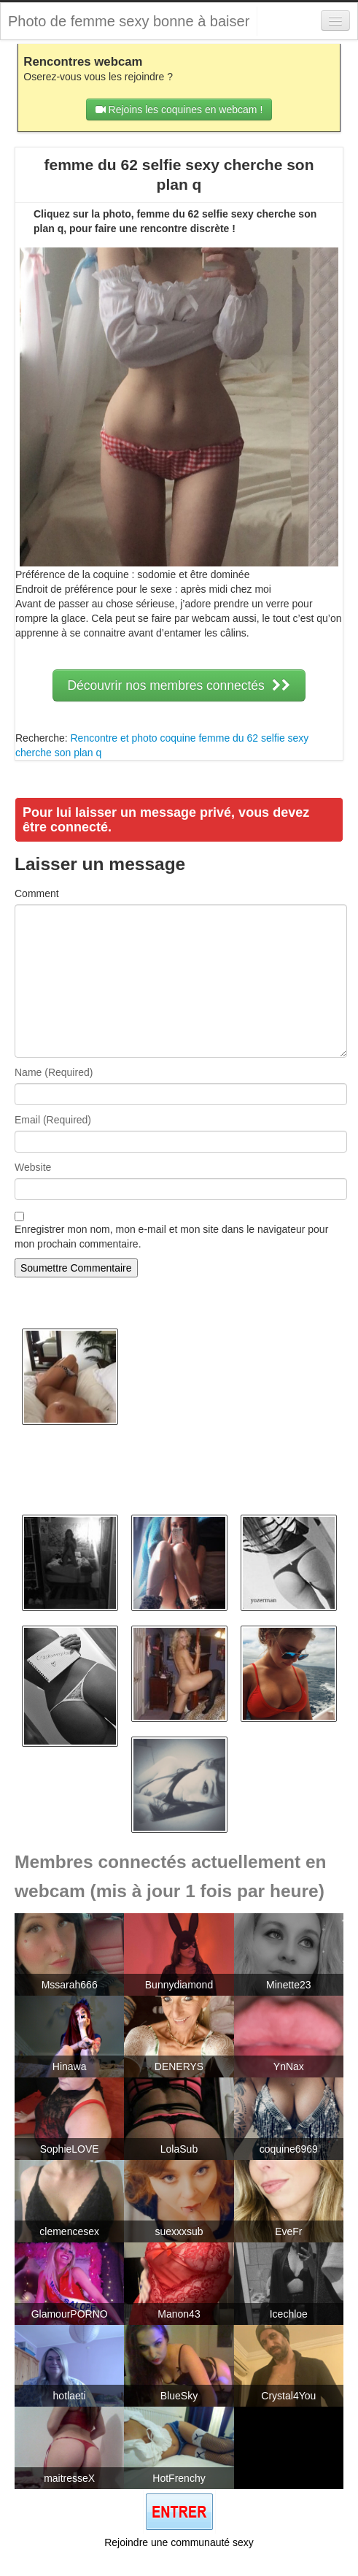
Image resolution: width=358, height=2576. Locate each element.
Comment (37, 893)
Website (33, 1167)
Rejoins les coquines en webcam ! (179, 109)
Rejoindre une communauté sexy (179, 2542)
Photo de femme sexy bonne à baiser (128, 21)
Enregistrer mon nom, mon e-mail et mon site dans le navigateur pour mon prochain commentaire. (171, 1236)
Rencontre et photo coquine (132, 738)
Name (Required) (54, 1072)
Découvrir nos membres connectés (178, 685)
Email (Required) (53, 1120)
